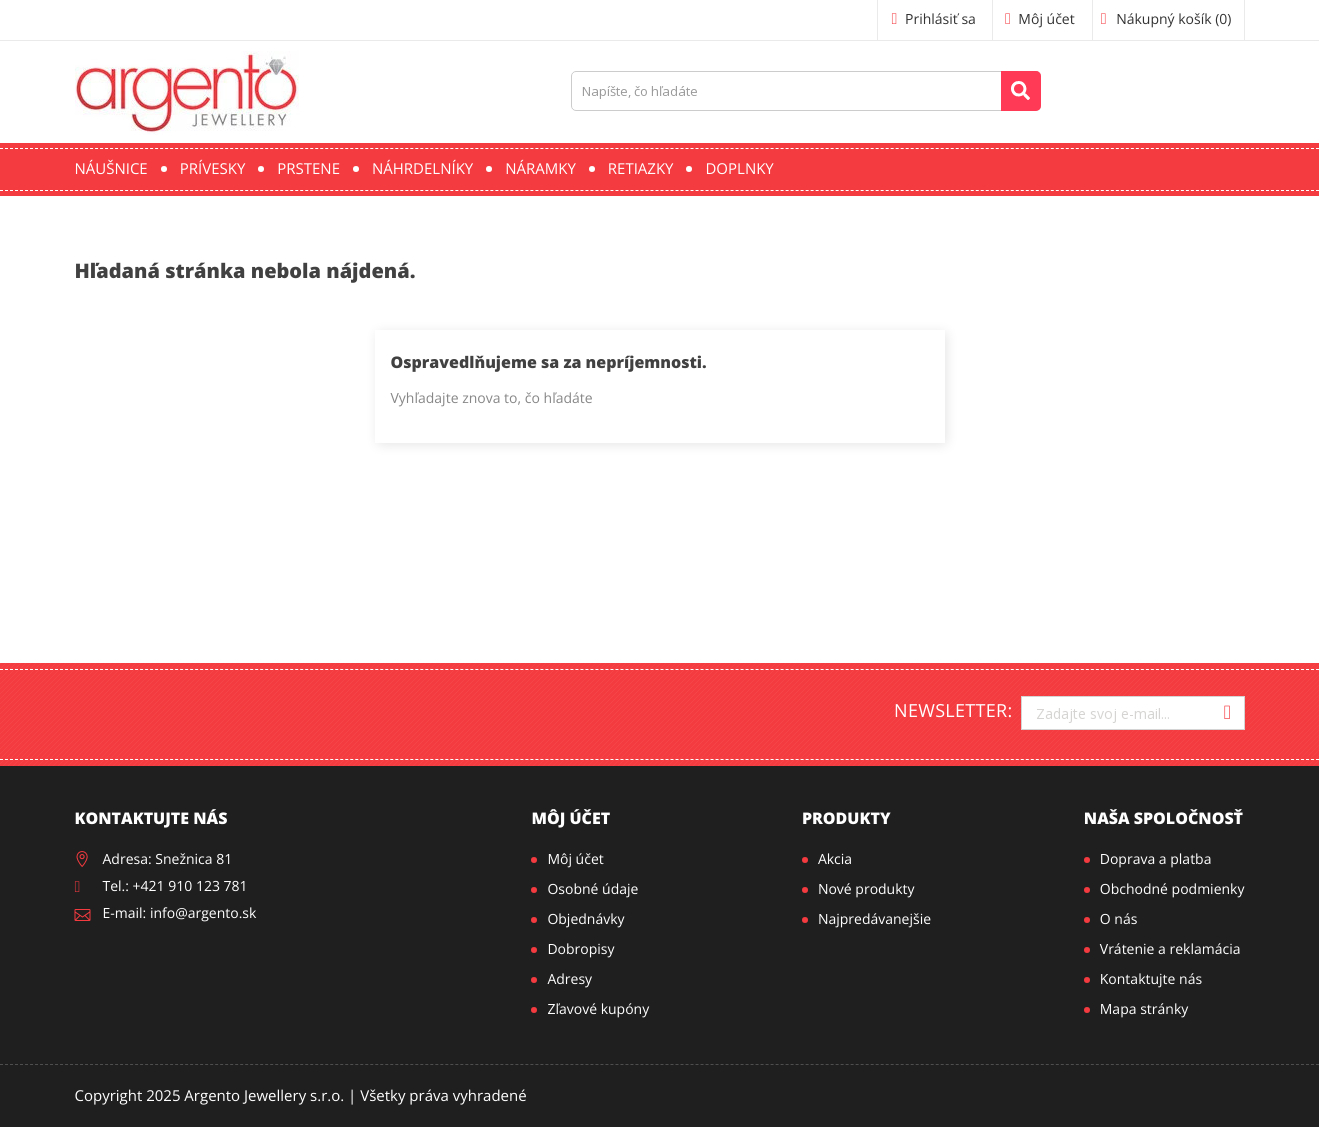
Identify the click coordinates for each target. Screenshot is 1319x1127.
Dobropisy (580, 949)
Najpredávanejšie (874, 919)
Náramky (540, 169)
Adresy (569, 979)
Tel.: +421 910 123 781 (175, 886)
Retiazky (641, 169)
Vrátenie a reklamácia (1170, 949)
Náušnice (111, 169)
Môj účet (570, 818)
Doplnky (739, 169)
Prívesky (213, 169)
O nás (1119, 919)
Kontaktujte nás (1151, 979)
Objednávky (585, 919)
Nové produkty (866, 889)
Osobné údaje (592, 889)
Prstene (308, 169)
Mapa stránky (1144, 1009)
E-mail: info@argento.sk (180, 913)
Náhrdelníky (422, 169)
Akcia (835, 859)
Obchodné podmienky (1172, 889)
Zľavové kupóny (598, 1009)
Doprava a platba (1156, 859)
